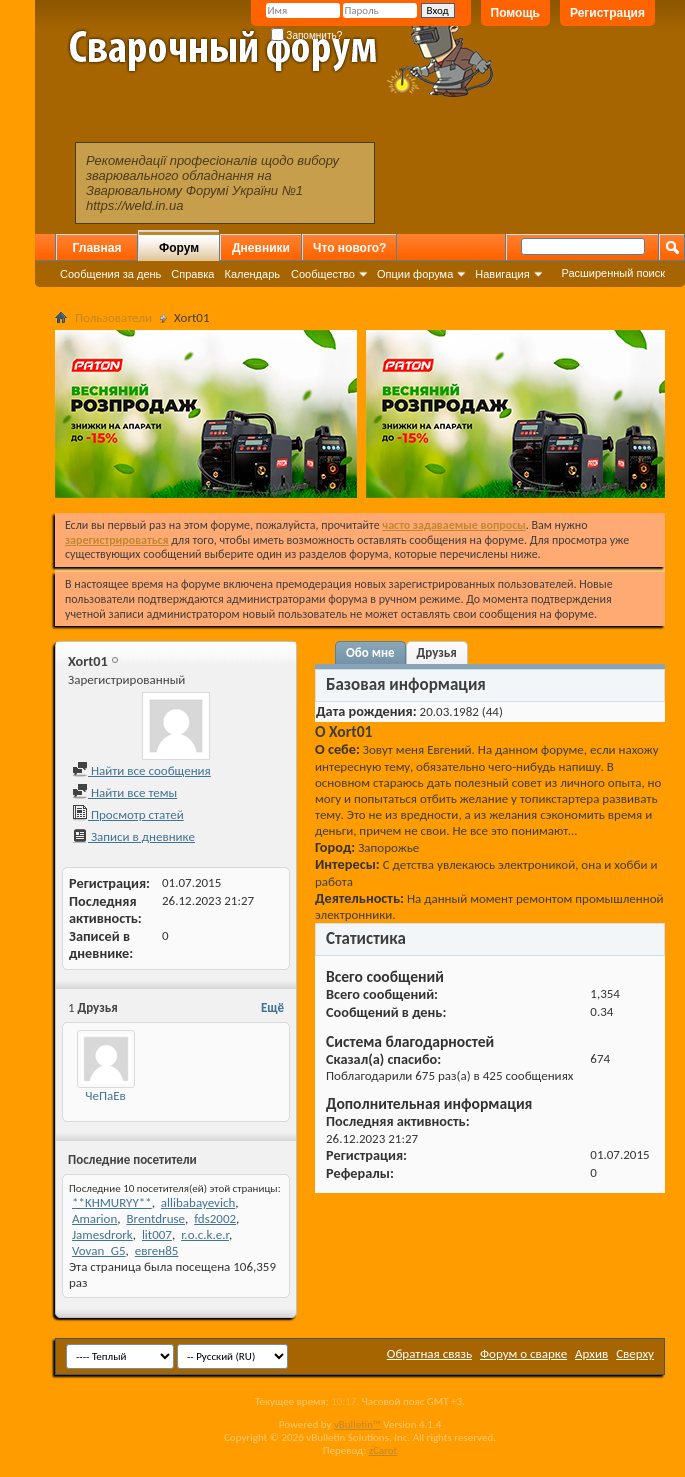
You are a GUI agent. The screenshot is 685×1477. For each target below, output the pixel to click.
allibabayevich (198, 1202)
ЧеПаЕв (105, 1095)
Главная (97, 248)
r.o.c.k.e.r (205, 1234)
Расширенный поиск (613, 273)
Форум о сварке (523, 1353)
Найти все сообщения (141, 770)
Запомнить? (307, 35)
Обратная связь (429, 1353)
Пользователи (113, 317)
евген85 (157, 1250)
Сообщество (323, 274)
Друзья (437, 652)
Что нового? (349, 248)
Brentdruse (155, 1218)
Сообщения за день (110, 274)
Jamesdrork (102, 1234)
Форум (179, 248)
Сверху (635, 1353)
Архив (591, 1353)
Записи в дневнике (133, 836)
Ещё (272, 1007)
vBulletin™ (357, 1424)
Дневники (261, 248)
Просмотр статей (128, 814)
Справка (192, 274)
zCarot (383, 1450)
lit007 (157, 1234)
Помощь (515, 13)
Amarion (94, 1218)
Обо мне (370, 652)
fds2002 (215, 1218)
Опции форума (415, 274)
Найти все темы (124, 792)
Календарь (252, 274)
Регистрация (607, 13)
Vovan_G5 (99, 1250)
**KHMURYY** (112, 1202)
